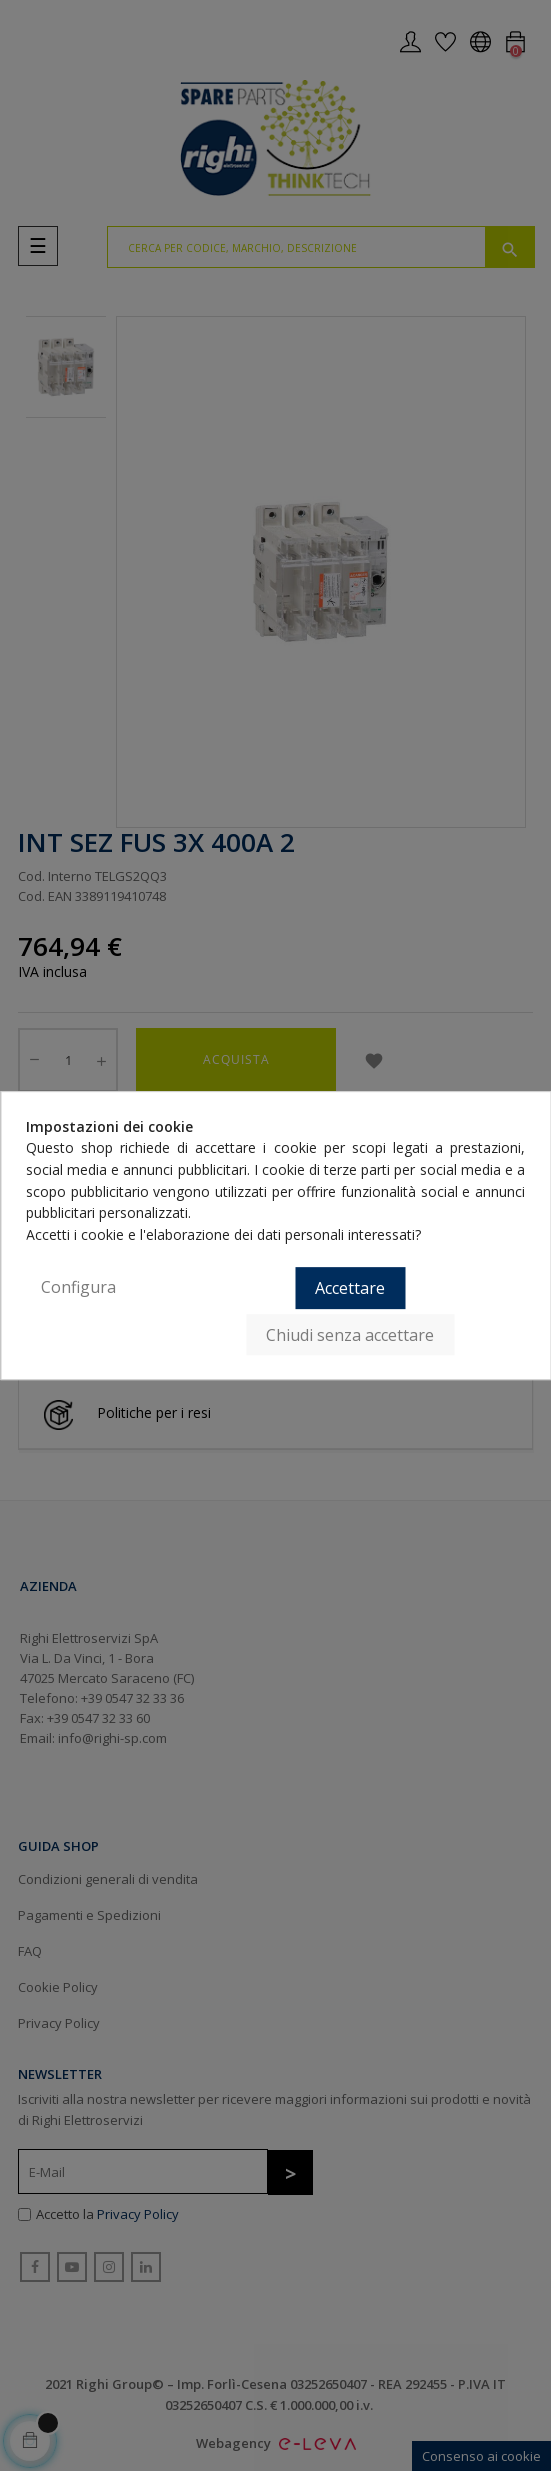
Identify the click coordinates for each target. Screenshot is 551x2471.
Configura (78, 1287)
